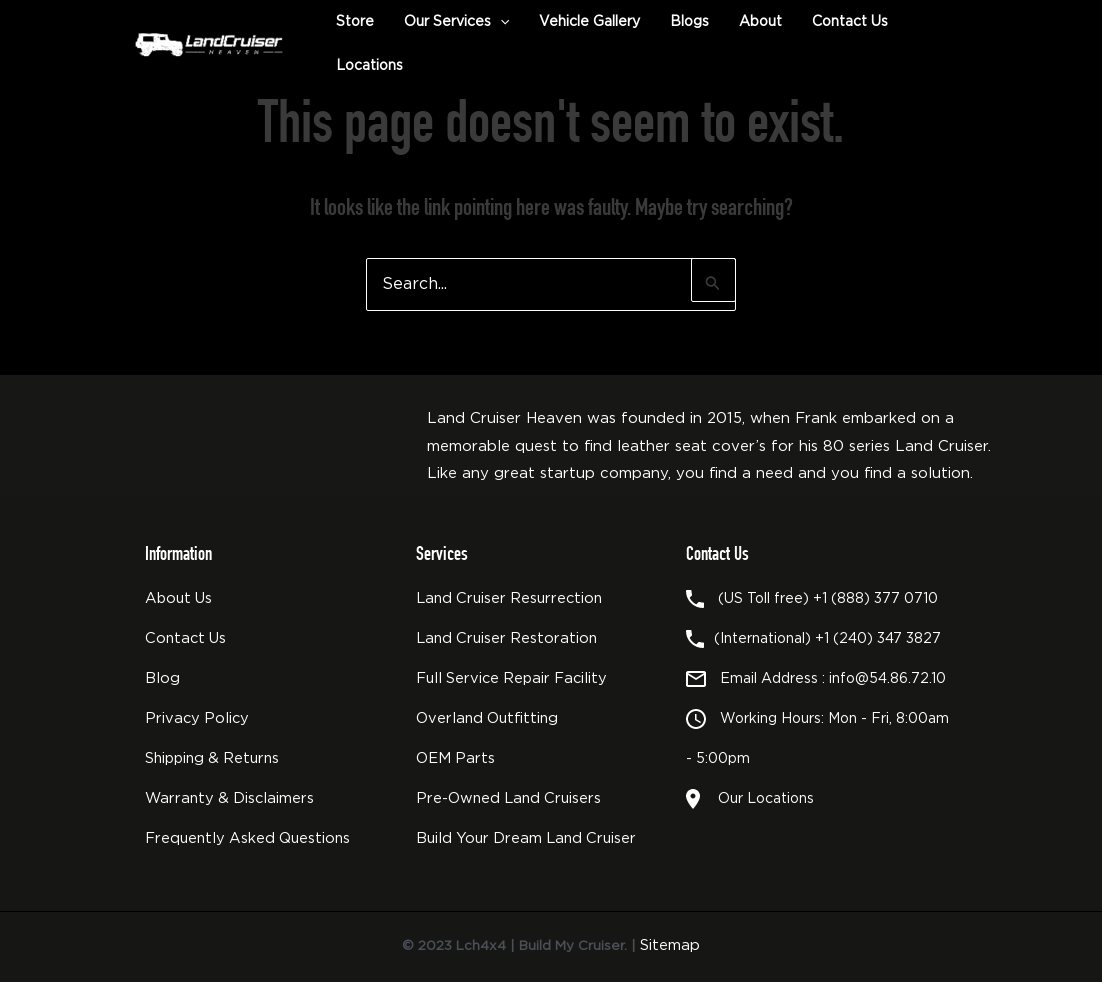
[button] (500, 22)
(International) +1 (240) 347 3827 (827, 639)
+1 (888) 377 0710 (875, 599)
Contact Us (850, 22)
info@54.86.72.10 (887, 679)
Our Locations (762, 799)
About (760, 22)
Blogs (689, 22)
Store (355, 22)
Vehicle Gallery (589, 22)
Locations (369, 66)
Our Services (456, 22)
